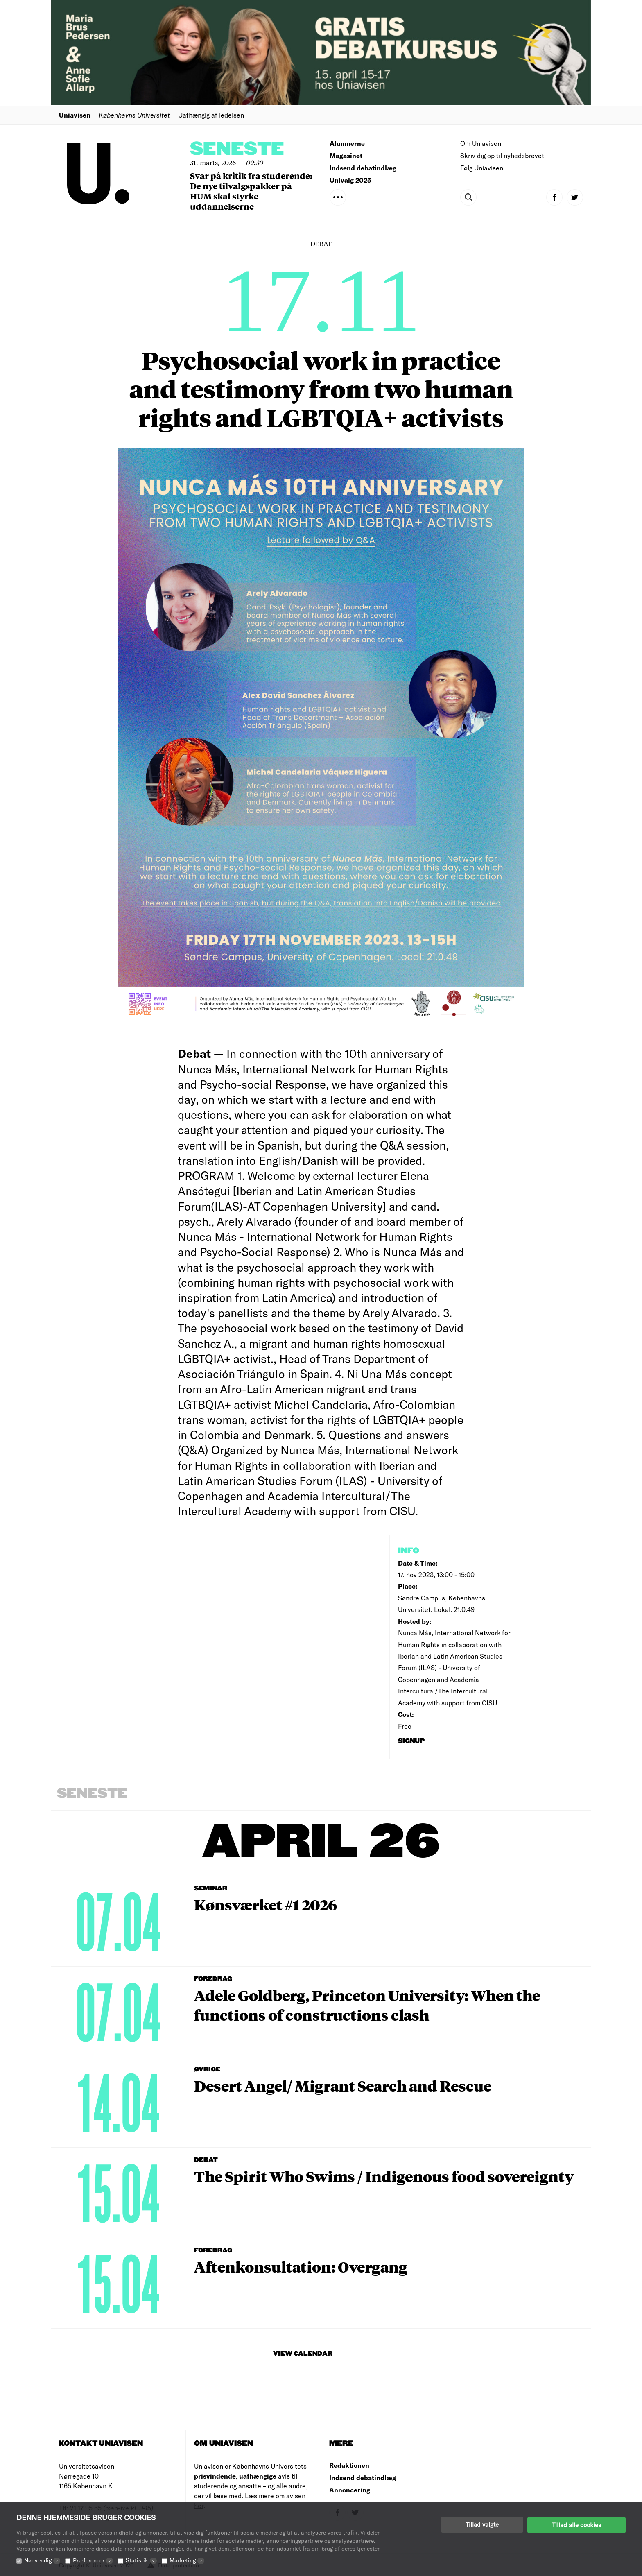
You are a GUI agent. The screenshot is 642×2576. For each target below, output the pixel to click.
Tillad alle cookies (576, 2524)
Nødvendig (42, 2560)
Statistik (141, 2560)
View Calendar (302, 2353)
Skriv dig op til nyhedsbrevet (502, 155)
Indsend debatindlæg (363, 168)
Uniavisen (74, 115)
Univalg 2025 (350, 180)
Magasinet (346, 155)
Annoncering (349, 2490)
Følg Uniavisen (481, 168)
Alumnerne (347, 143)
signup (412, 1741)
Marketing (187, 2560)
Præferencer (93, 2560)
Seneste (237, 149)
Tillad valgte (482, 2524)
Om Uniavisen (480, 143)
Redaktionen (349, 2465)
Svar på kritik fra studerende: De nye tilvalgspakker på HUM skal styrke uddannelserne (251, 191)
